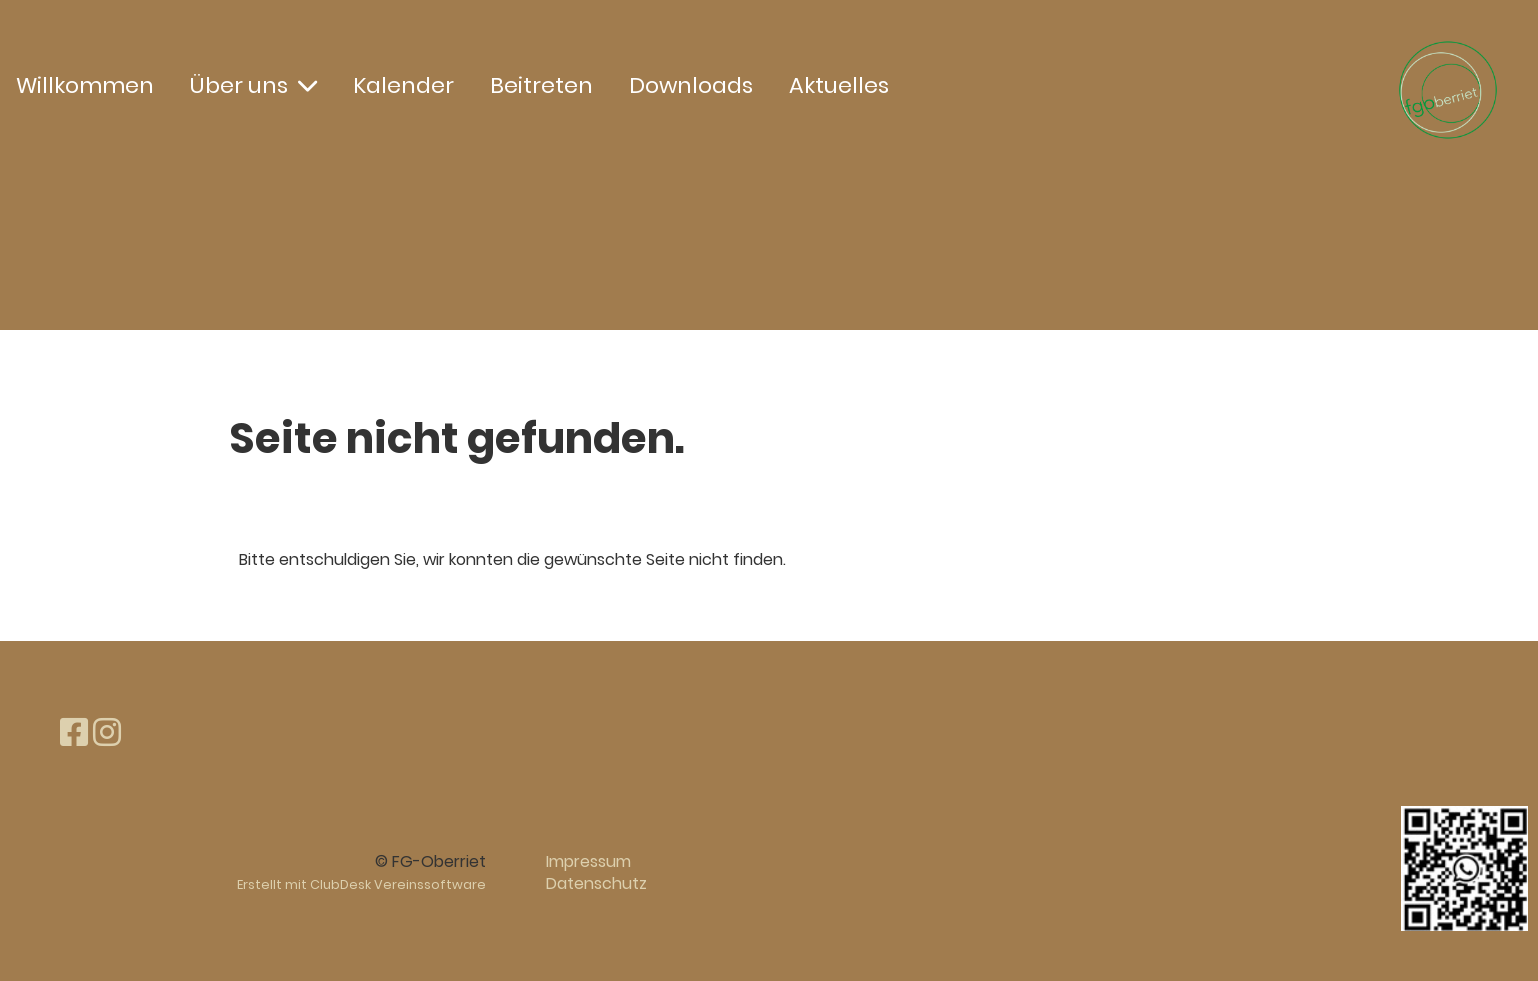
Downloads (691, 85)
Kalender (403, 85)
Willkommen (85, 85)
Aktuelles (839, 85)
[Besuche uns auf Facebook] (74, 732)
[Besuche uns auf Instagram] (107, 732)
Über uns (253, 85)
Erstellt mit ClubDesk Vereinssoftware (361, 884)
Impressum (588, 861)
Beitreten (541, 85)
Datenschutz (596, 883)
